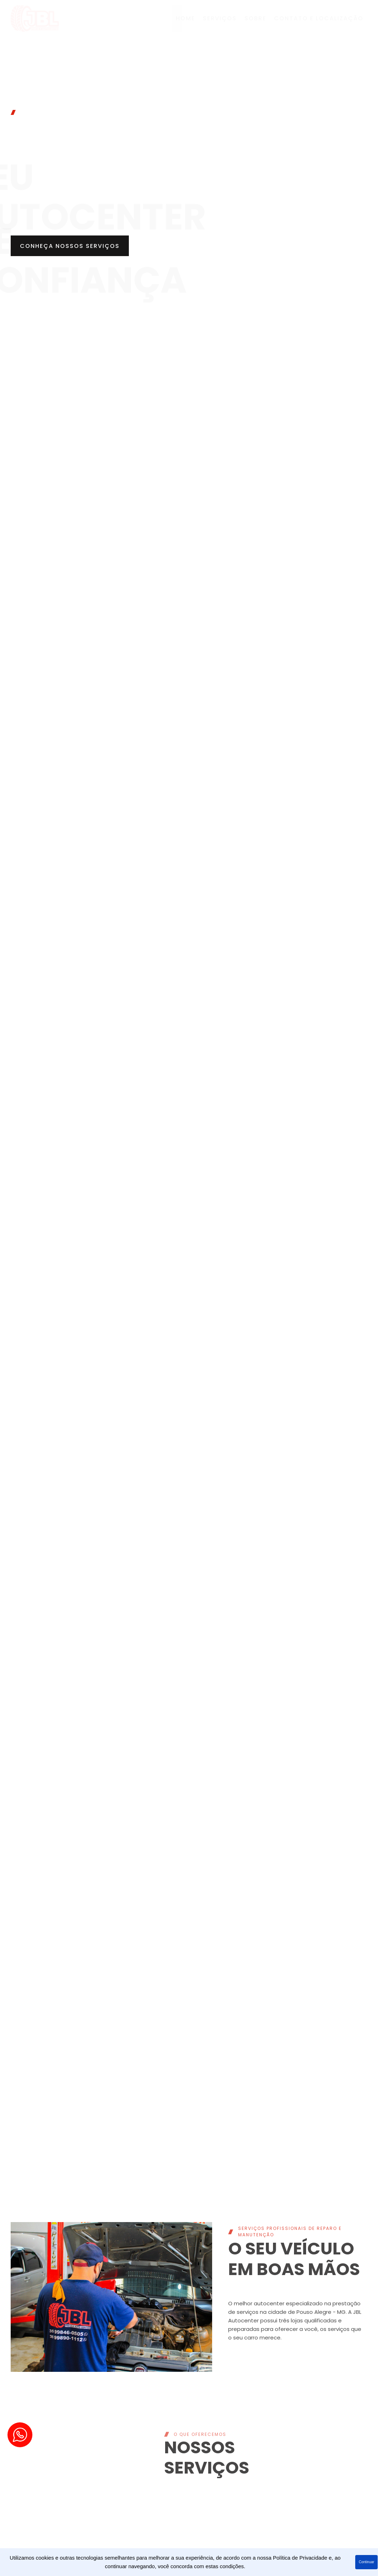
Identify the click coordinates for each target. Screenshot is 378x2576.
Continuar (366, 2562)
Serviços (220, 18)
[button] (71, 246)
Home (185, 18)
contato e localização (318, 18)
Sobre (255, 18)
